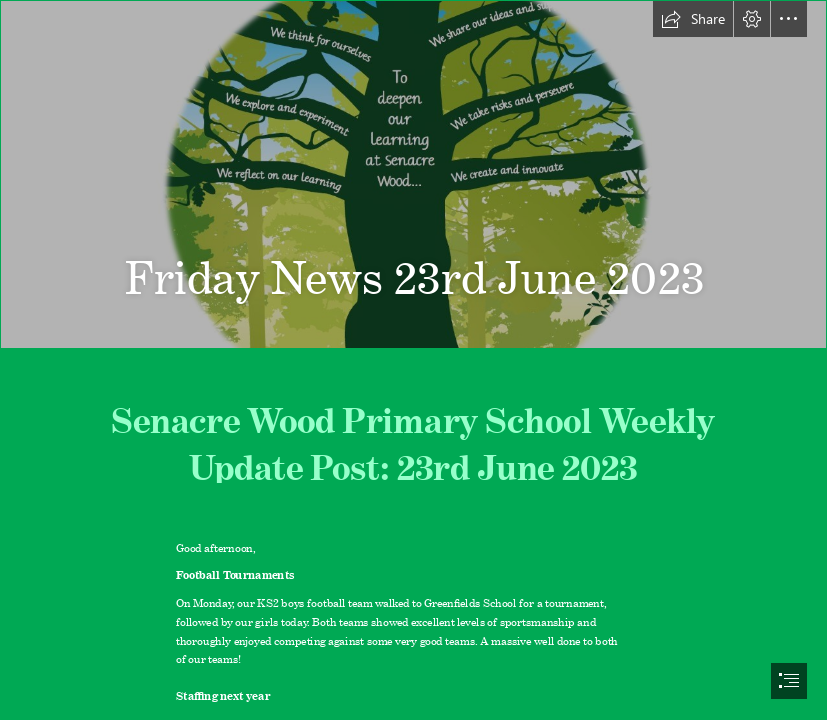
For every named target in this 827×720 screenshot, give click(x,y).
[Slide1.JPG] (413, 174)
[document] (413, 360)
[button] (693, 19)
